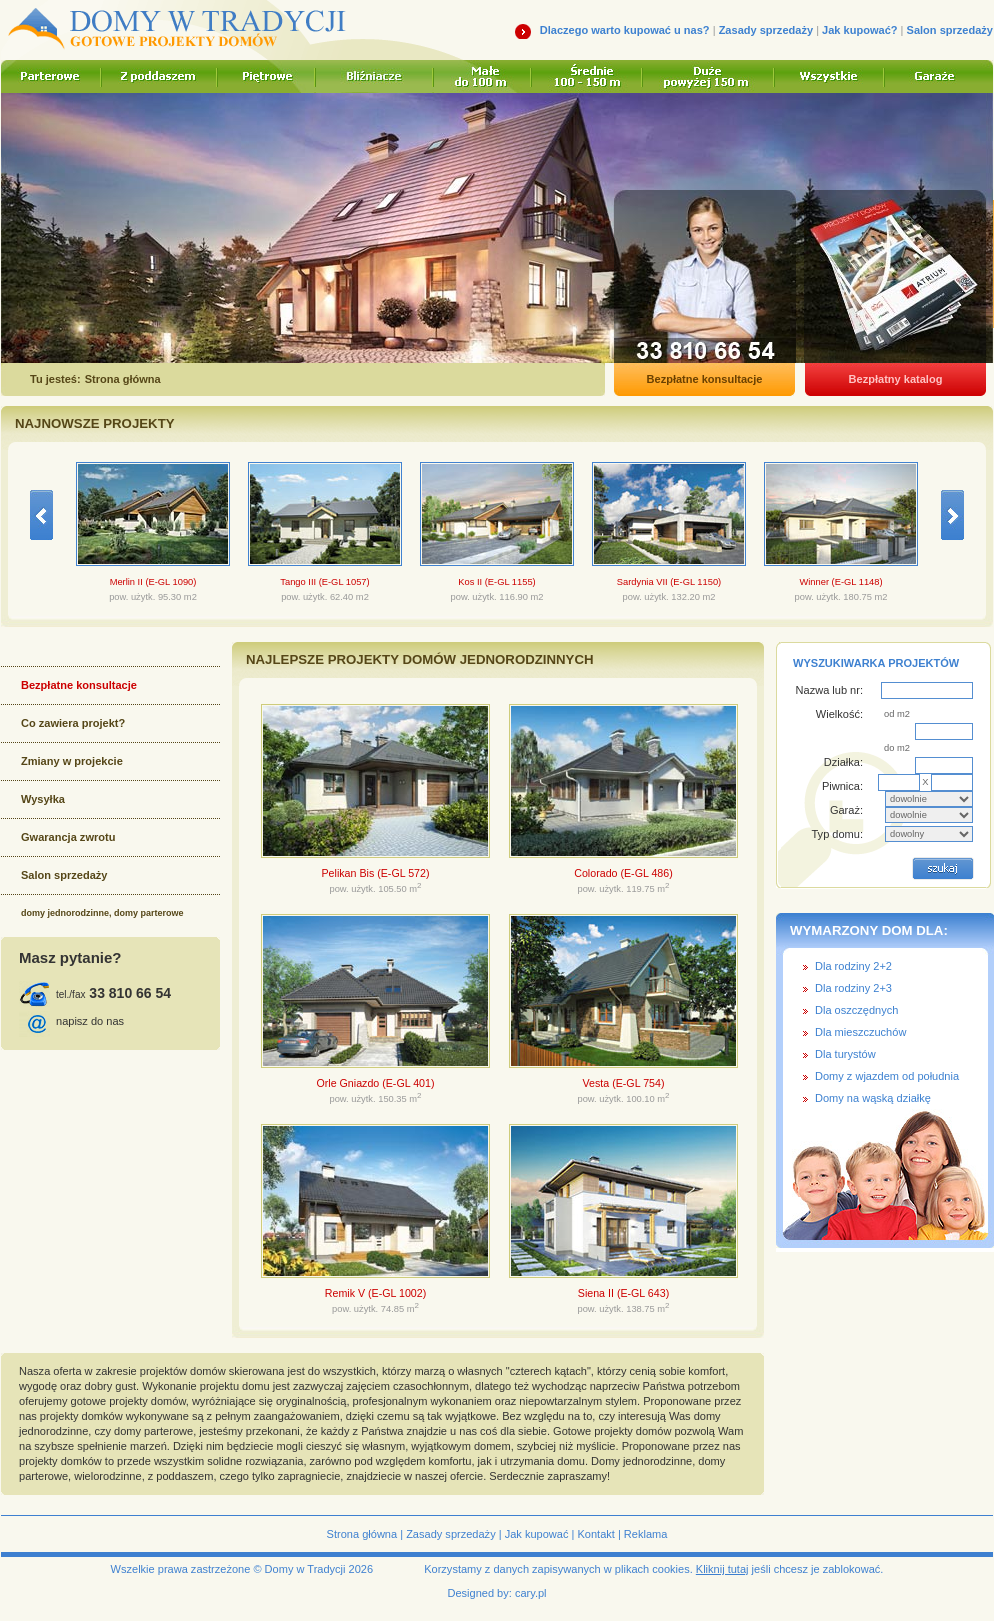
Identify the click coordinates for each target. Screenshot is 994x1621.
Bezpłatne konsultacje (705, 379)
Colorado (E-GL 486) (623, 873)
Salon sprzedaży (950, 30)
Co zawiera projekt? (73, 723)
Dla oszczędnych (856, 1010)
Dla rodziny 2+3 (853, 988)
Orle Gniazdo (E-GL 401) (375, 1083)
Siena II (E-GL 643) (623, 1293)
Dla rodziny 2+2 (853, 966)
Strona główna (362, 1534)
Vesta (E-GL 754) (624, 1083)
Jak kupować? (859, 30)
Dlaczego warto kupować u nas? (625, 30)
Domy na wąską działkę (873, 1098)
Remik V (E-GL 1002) (375, 1293)
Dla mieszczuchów (860, 1032)
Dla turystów (845, 1054)
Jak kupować (537, 1534)
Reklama (646, 1534)
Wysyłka (43, 799)
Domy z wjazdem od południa (887, 1076)
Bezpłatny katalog (896, 379)
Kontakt (595, 1534)
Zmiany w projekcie (72, 761)
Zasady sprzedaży (766, 30)
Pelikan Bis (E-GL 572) (376, 873)
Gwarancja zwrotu (68, 837)
